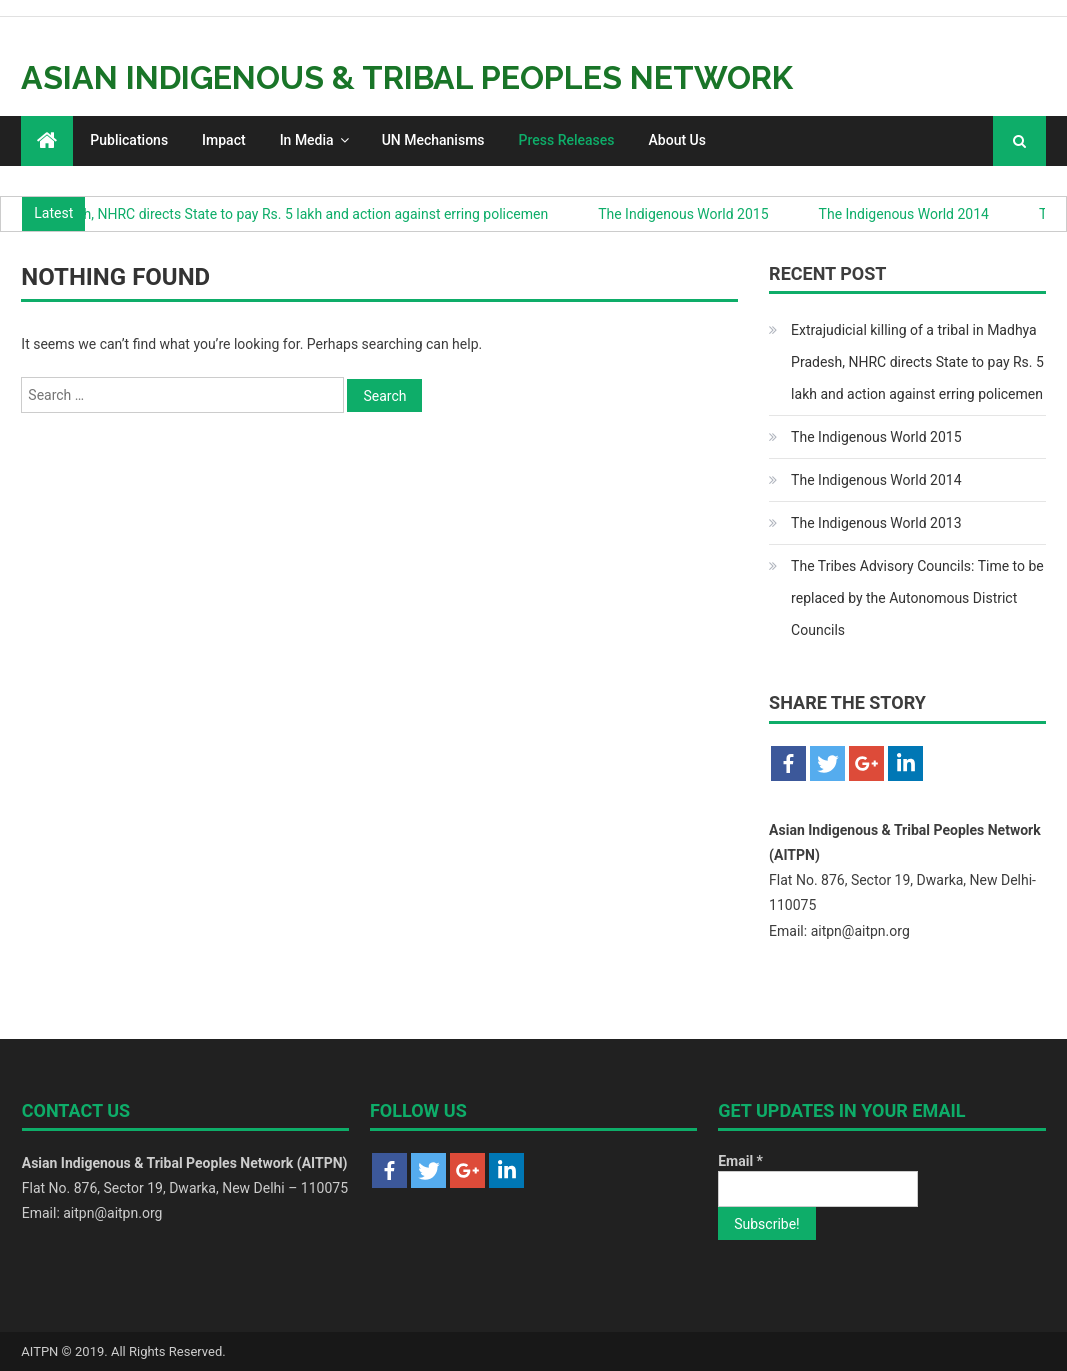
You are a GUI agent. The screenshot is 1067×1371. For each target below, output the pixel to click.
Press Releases (567, 140)
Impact (224, 140)
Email (740, 1161)
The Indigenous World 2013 (876, 523)
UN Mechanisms (433, 140)
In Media (307, 140)
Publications (129, 140)
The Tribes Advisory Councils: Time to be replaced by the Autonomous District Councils (917, 598)
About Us (677, 140)
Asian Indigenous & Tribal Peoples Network (407, 77)
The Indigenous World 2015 (688, 214)
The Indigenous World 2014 (908, 214)
